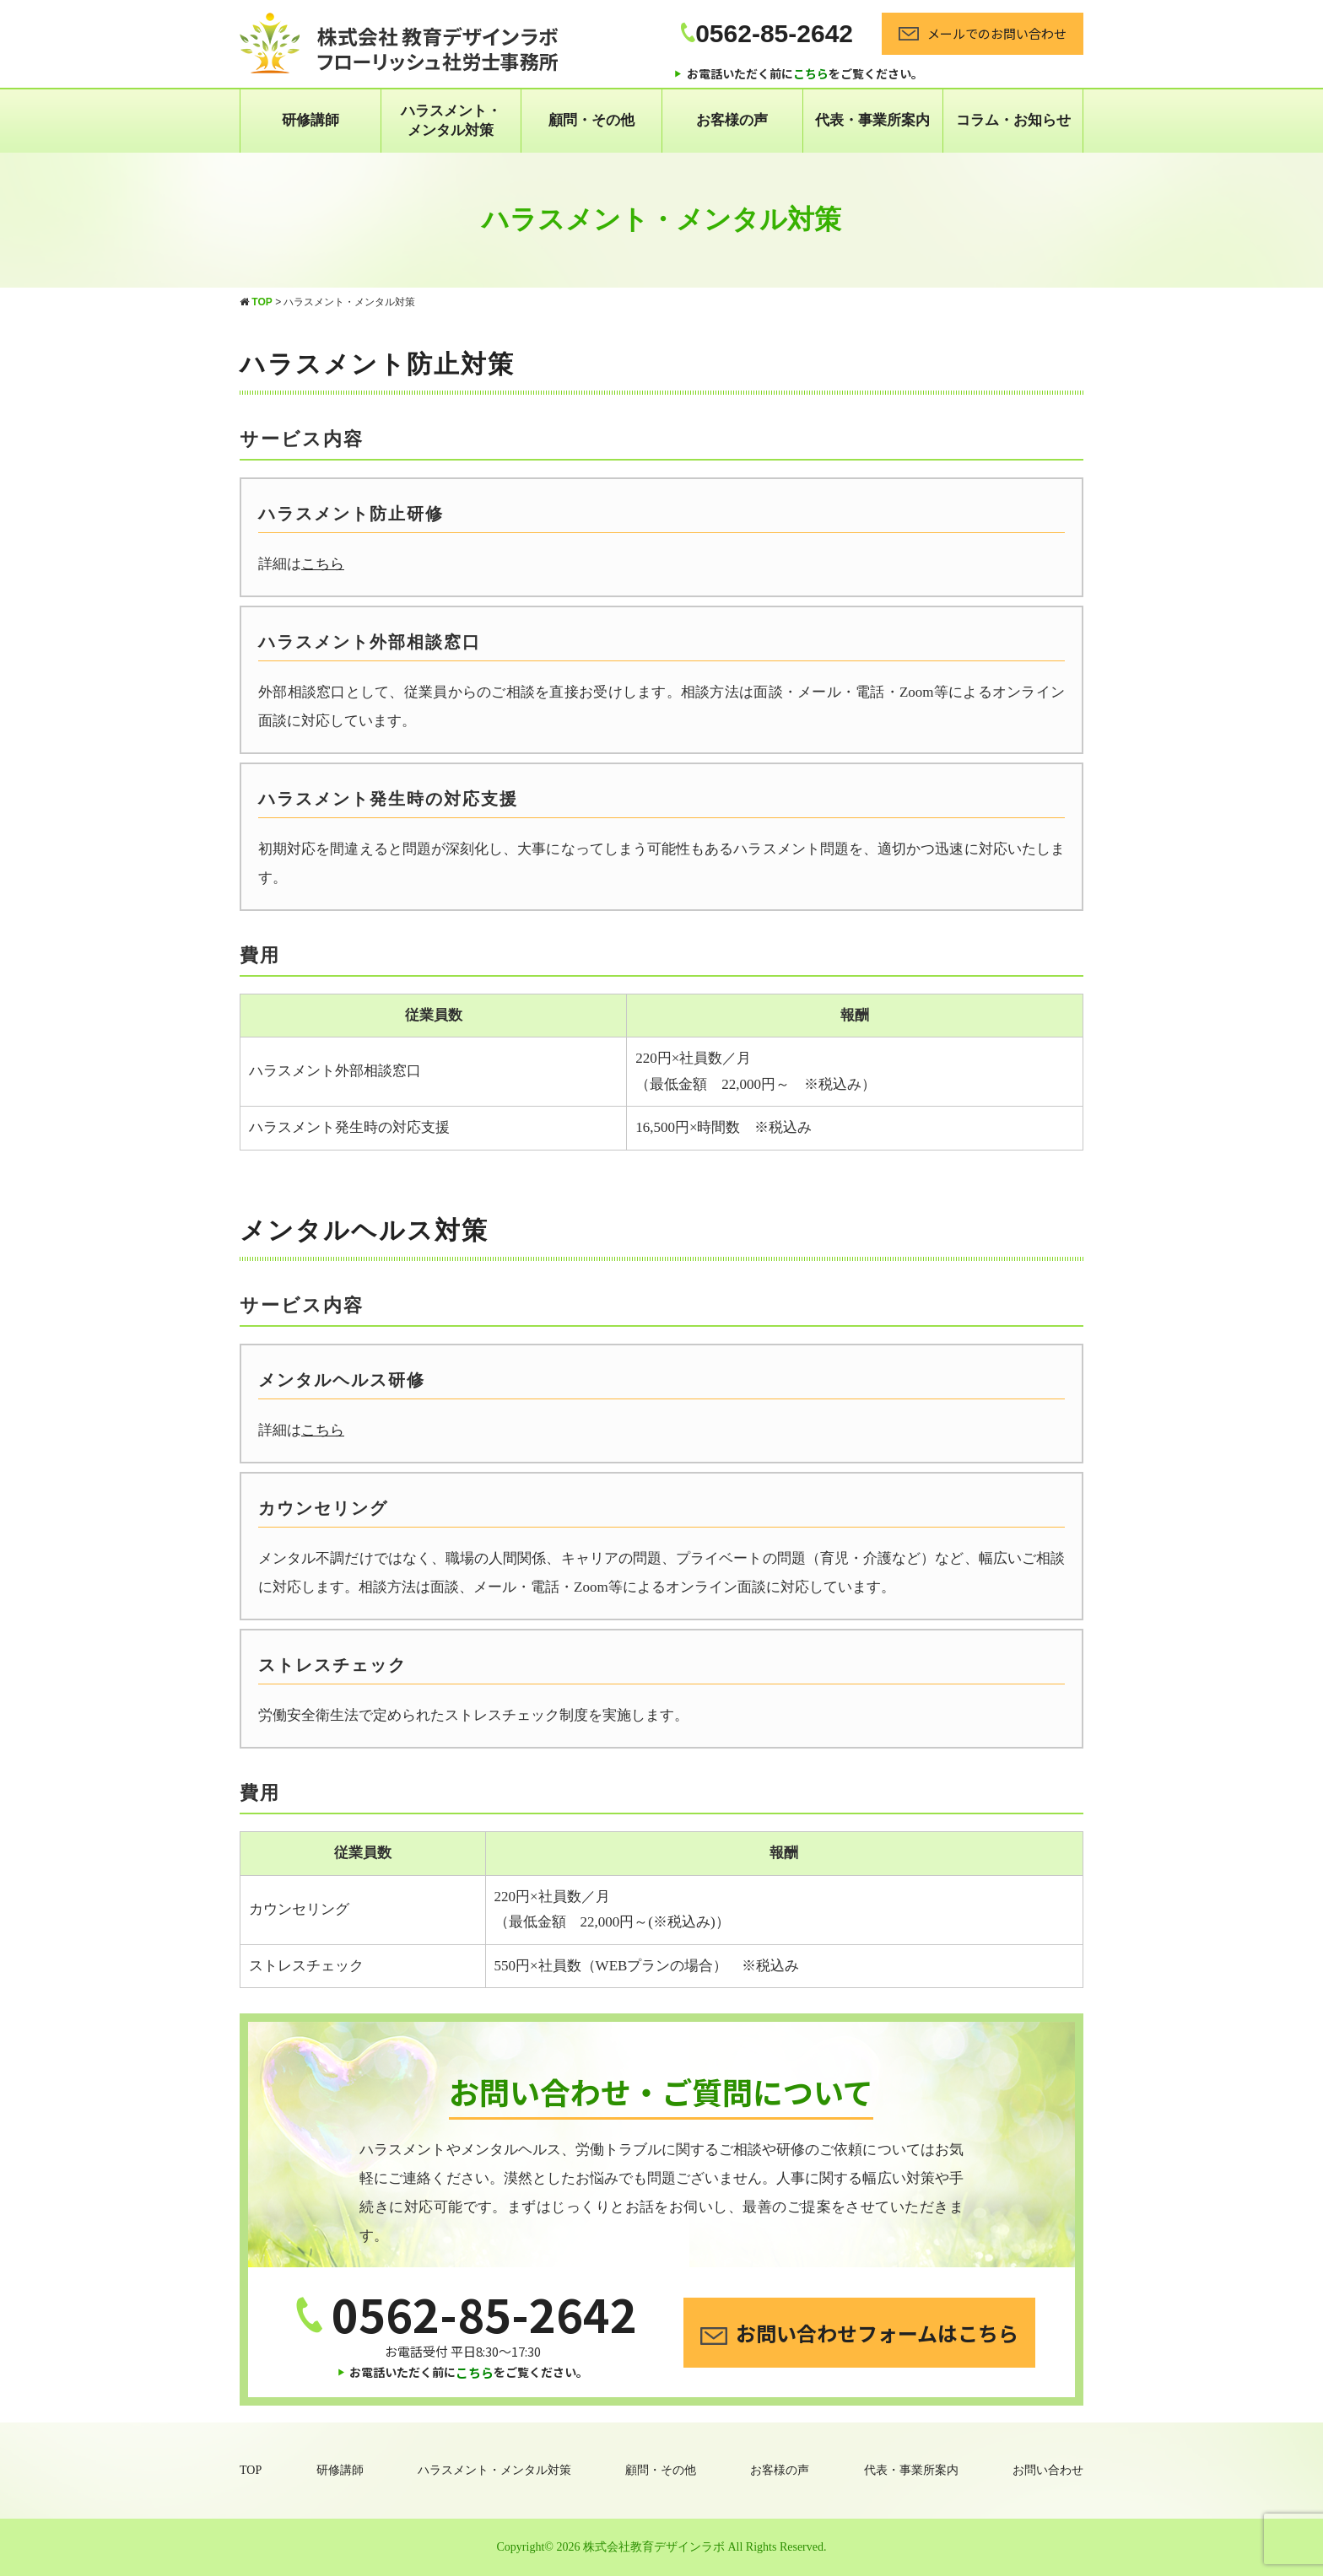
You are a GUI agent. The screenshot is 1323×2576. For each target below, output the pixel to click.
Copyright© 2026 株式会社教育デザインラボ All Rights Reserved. (662, 2547)
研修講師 (310, 120)
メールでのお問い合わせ (982, 33)
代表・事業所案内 (872, 120)
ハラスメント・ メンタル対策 (451, 120)
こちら (322, 564)
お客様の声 (732, 120)
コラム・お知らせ (1013, 120)
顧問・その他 (591, 120)
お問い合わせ (1047, 2470)
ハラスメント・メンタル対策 (494, 2470)
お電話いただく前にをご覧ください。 (805, 73)
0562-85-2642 (767, 33)
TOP (251, 2470)
